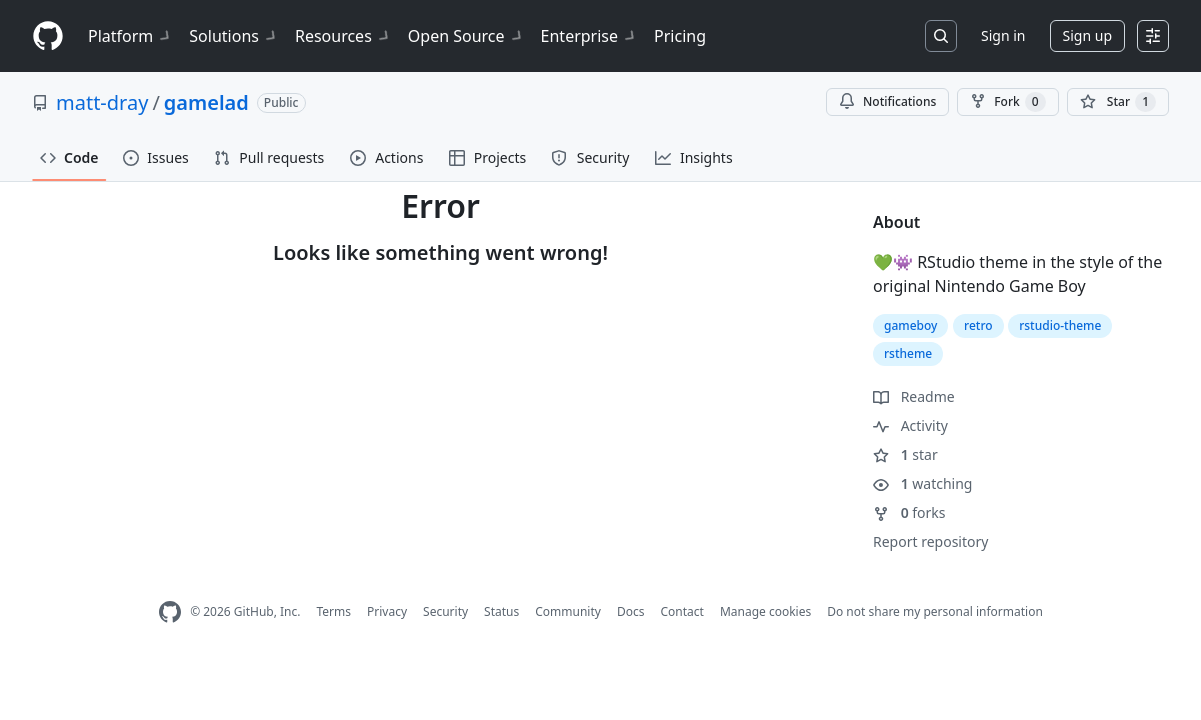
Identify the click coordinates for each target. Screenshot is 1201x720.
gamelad (206, 102)
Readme (914, 396)
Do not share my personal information (935, 611)
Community (568, 611)
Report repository (930, 541)
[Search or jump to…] (941, 36)
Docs (631, 611)
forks (909, 512)
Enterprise (589, 36)
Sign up (1087, 35)
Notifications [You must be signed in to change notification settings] (887, 101)
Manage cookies (765, 611)
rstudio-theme (1060, 325)
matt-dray (102, 102)
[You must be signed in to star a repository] (1118, 102)
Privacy (387, 611)
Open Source (466, 36)
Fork (1007, 102)
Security (445, 611)
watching (922, 483)
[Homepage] (48, 36)
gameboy (910, 325)
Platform (130, 36)
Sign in (1003, 35)
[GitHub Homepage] (170, 612)
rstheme (908, 353)
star (905, 454)
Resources (343, 36)
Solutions (234, 36)
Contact (681, 611)
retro (978, 325)
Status (501, 611)
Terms (333, 611)
